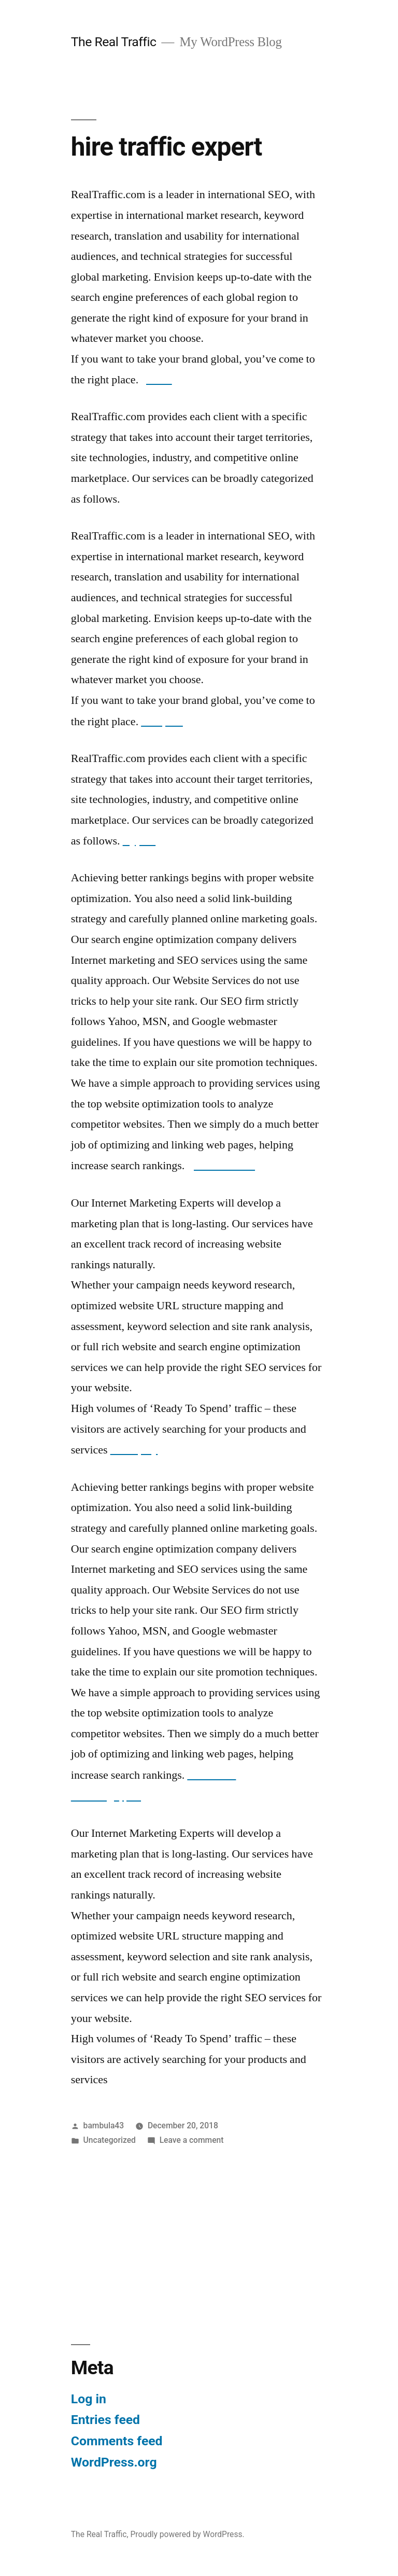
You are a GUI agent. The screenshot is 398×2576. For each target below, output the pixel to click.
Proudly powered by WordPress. (187, 2534)
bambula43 (103, 2125)
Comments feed (117, 2440)
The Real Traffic (114, 41)
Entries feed (105, 2419)
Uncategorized (109, 2140)
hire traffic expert (166, 147)
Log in (88, 2398)
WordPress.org (114, 2462)
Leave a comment (192, 2140)
